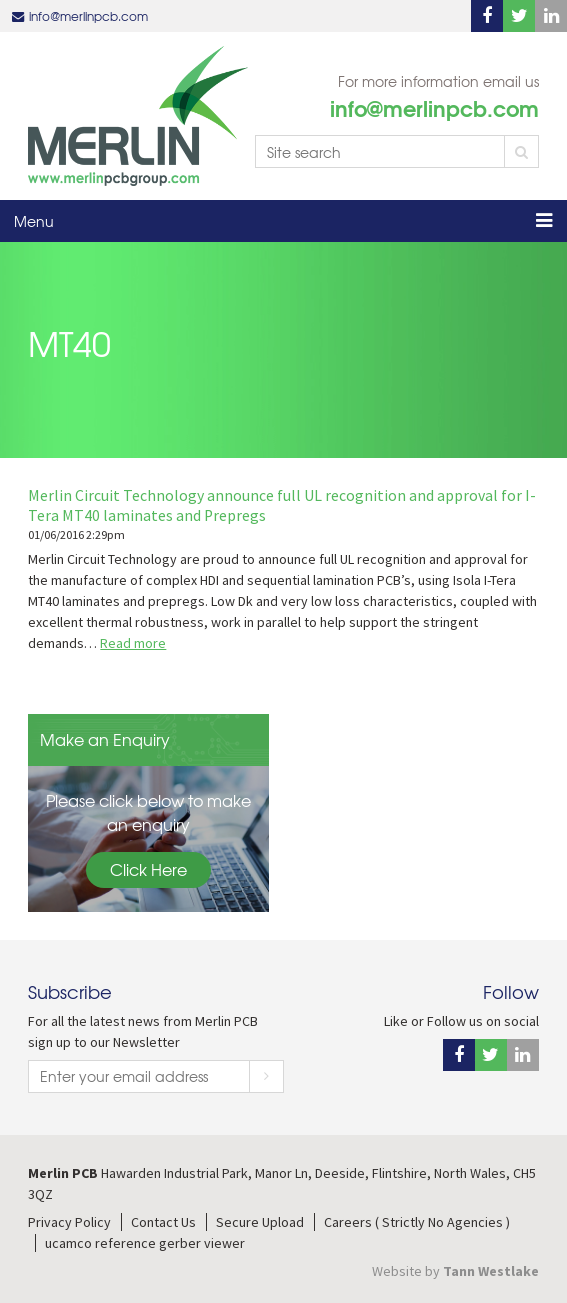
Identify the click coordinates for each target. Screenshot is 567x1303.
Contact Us (163, 1222)
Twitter (519, 16)
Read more (133, 643)
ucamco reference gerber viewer (145, 1243)
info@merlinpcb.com (88, 16)
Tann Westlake (491, 1271)
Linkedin (551, 16)
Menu (34, 221)
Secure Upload (260, 1222)
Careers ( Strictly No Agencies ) (417, 1222)
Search (521, 151)
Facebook (487, 16)
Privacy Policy (69, 1222)
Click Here (148, 869)
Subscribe (266, 1076)
